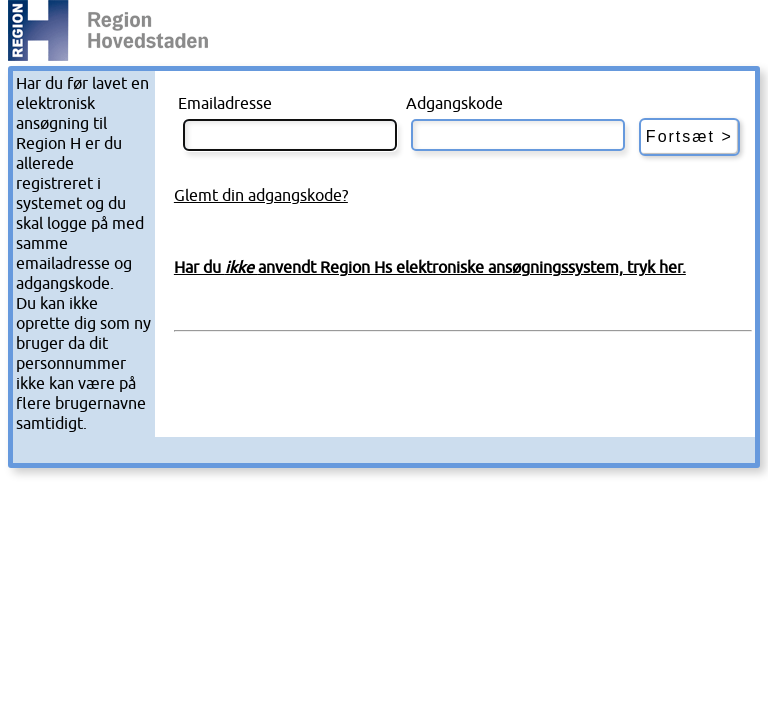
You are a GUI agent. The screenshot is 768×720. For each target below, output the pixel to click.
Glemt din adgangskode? (261, 196)
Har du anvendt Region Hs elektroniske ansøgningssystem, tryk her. (430, 268)
